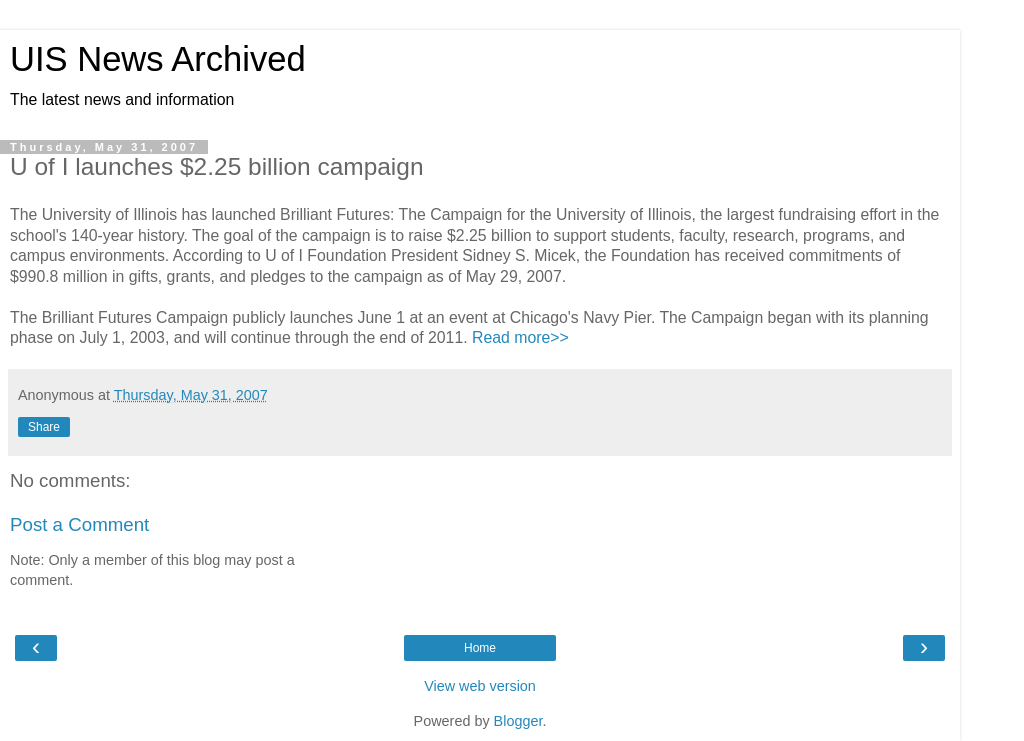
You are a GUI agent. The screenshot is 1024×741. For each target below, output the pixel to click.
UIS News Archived (158, 59)
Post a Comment (79, 524)
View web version (480, 686)
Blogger (518, 721)
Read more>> (520, 337)
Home (480, 648)
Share (44, 427)
